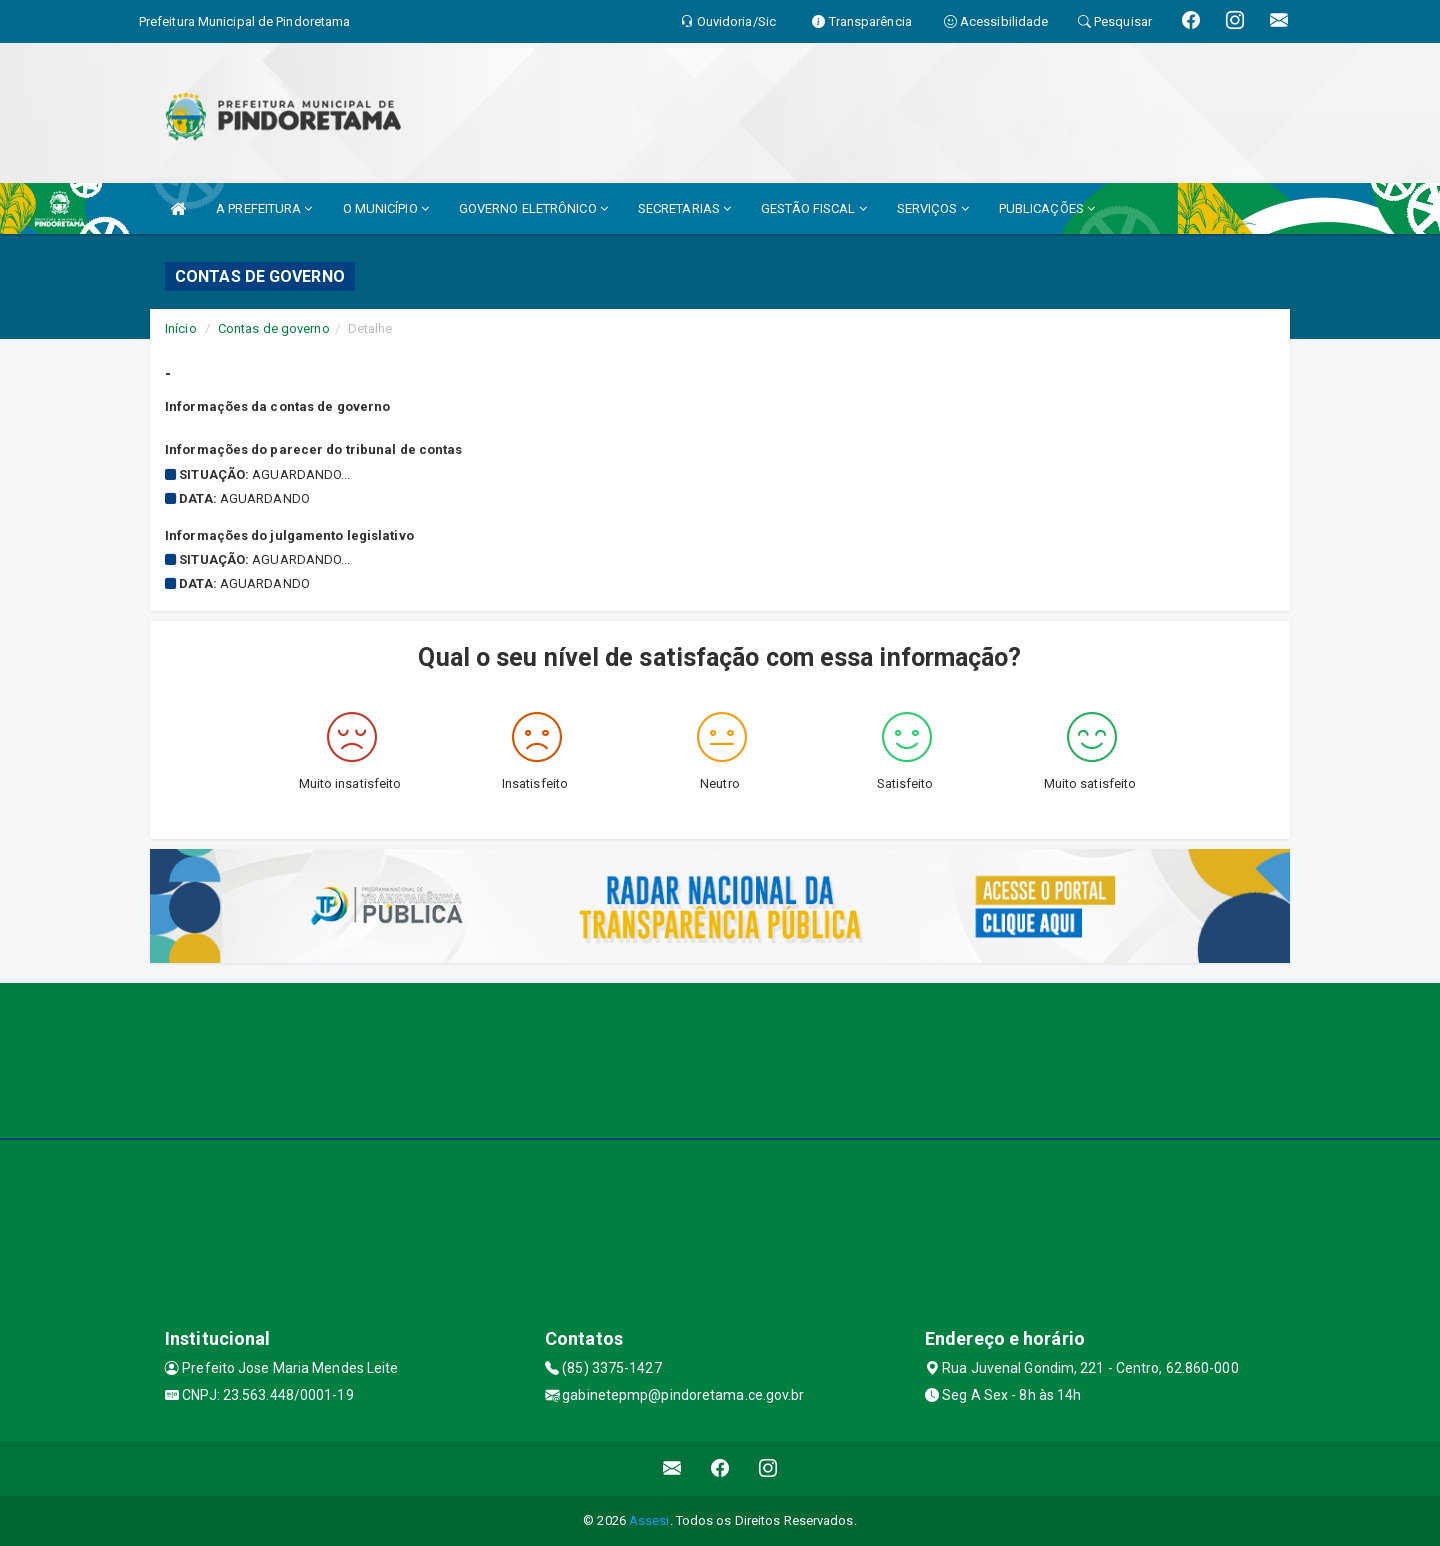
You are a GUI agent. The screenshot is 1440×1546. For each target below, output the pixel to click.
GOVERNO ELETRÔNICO (533, 208)
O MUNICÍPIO (386, 208)
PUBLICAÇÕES (1047, 208)
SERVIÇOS (933, 208)
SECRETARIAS (684, 208)
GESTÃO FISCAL (814, 208)
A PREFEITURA (264, 208)
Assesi (649, 1520)
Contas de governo (274, 328)
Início (181, 328)
